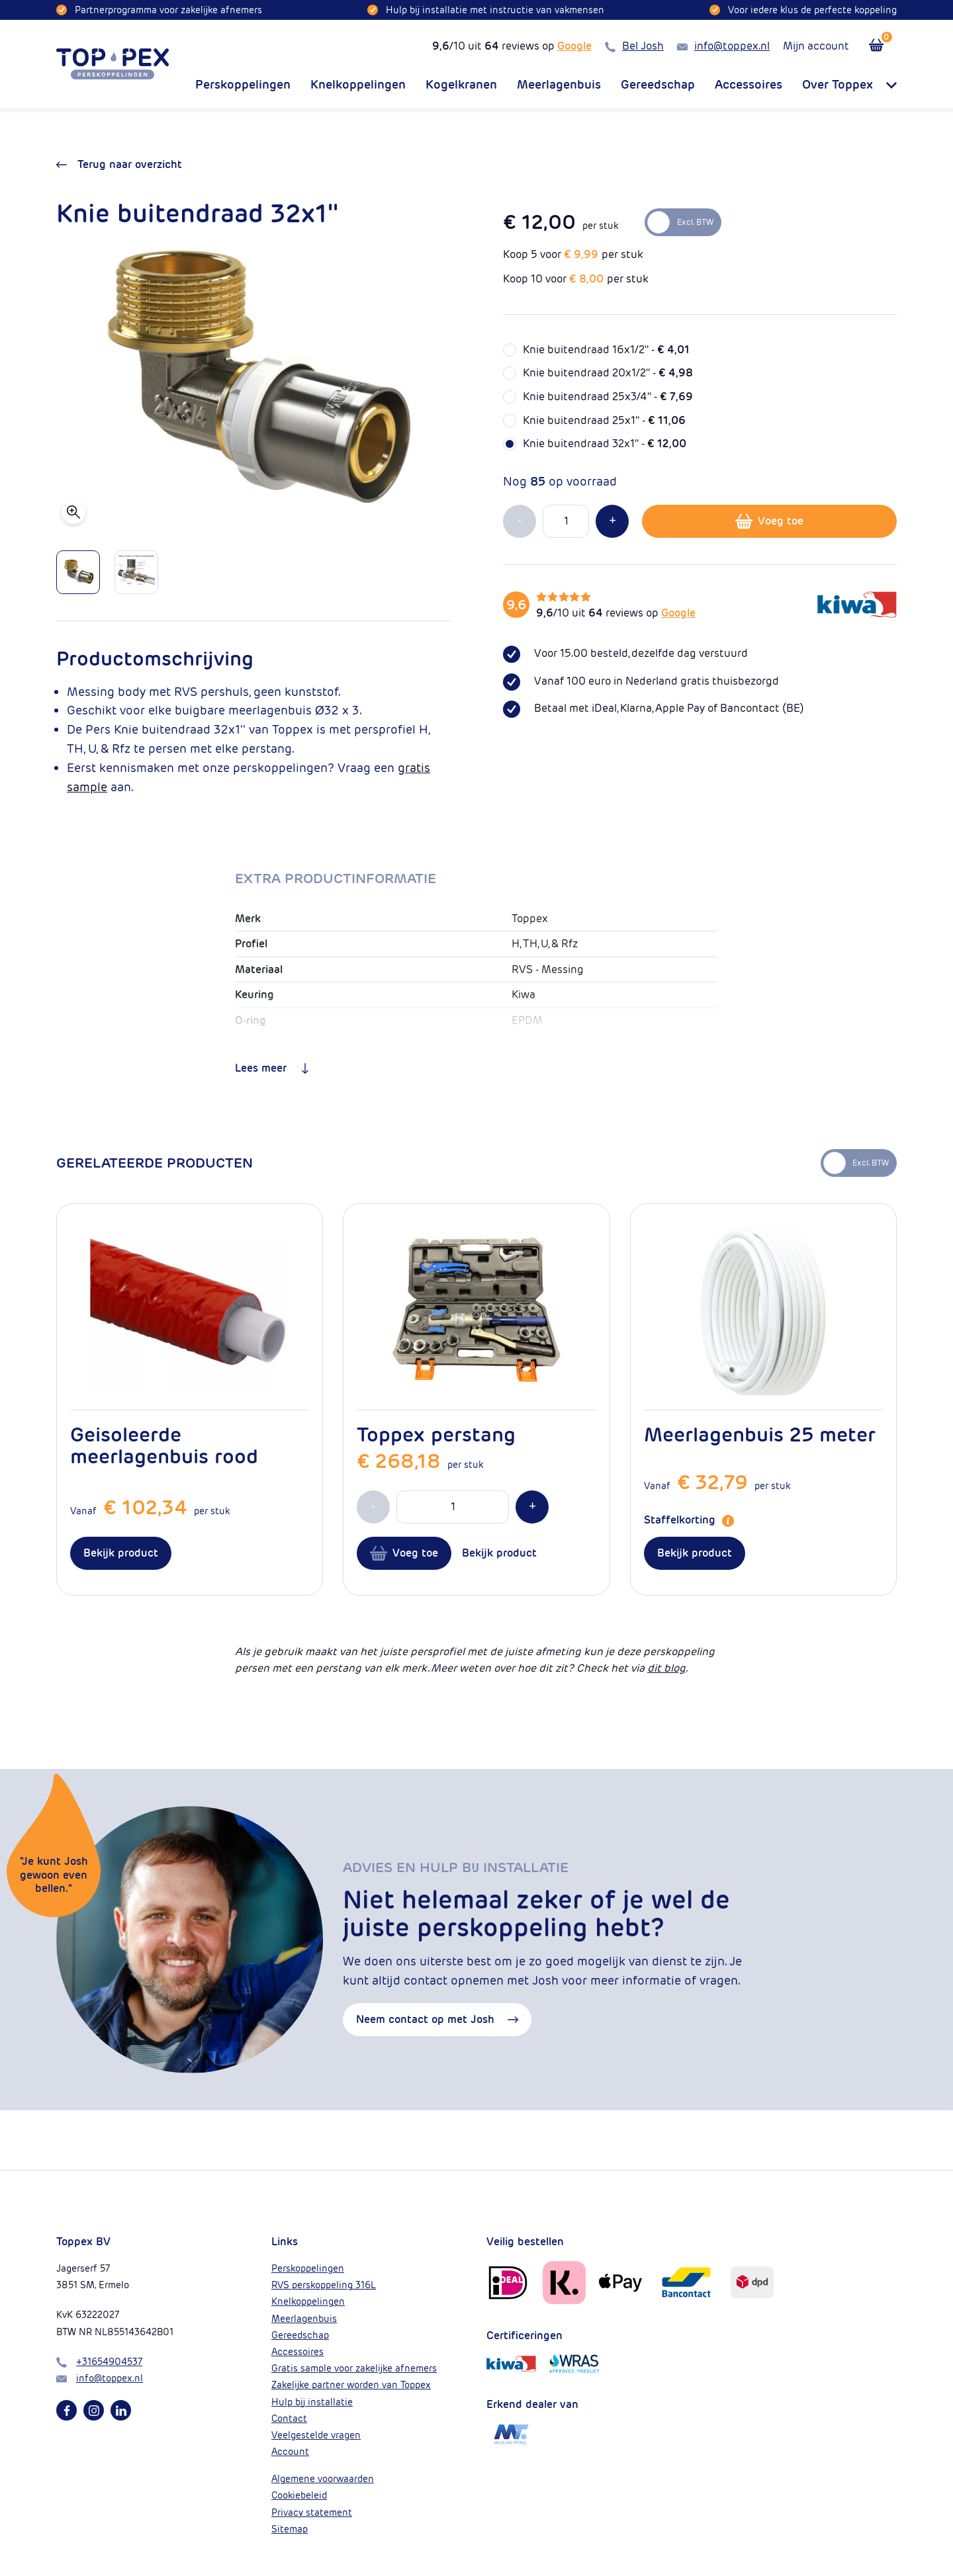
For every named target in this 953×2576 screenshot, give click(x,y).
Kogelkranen (461, 85)
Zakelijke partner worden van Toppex (351, 2385)
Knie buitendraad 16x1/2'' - (606, 350)
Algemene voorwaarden (322, 2479)
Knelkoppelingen (358, 85)
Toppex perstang (436, 1434)
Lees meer (272, 1068)
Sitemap (289, 2529)
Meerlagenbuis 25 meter (760, 1434)
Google (574, 46)
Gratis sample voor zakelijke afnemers (354, 2368)
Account (290, 2452)
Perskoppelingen (243, 85)
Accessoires (748, 85)
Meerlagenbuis (559, 85)
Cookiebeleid (299, 2495)
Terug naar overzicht (119, 164)
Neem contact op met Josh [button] (437, 2020)
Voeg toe (769, 521)
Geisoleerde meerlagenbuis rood (164, 1445)
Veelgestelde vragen (316, 2435)
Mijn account (816, 46)
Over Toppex (849, 85)
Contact (289, 2419)
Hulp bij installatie (312, 2402)
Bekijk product (120, 1553)
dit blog (666, 1668)
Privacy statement (311, 2512)
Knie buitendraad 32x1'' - (604, 444)
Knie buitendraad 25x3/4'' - (608, 397)
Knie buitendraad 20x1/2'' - (608, 373)
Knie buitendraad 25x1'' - (604, 420)
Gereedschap (658, 85)
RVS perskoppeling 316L (323, 2285)
